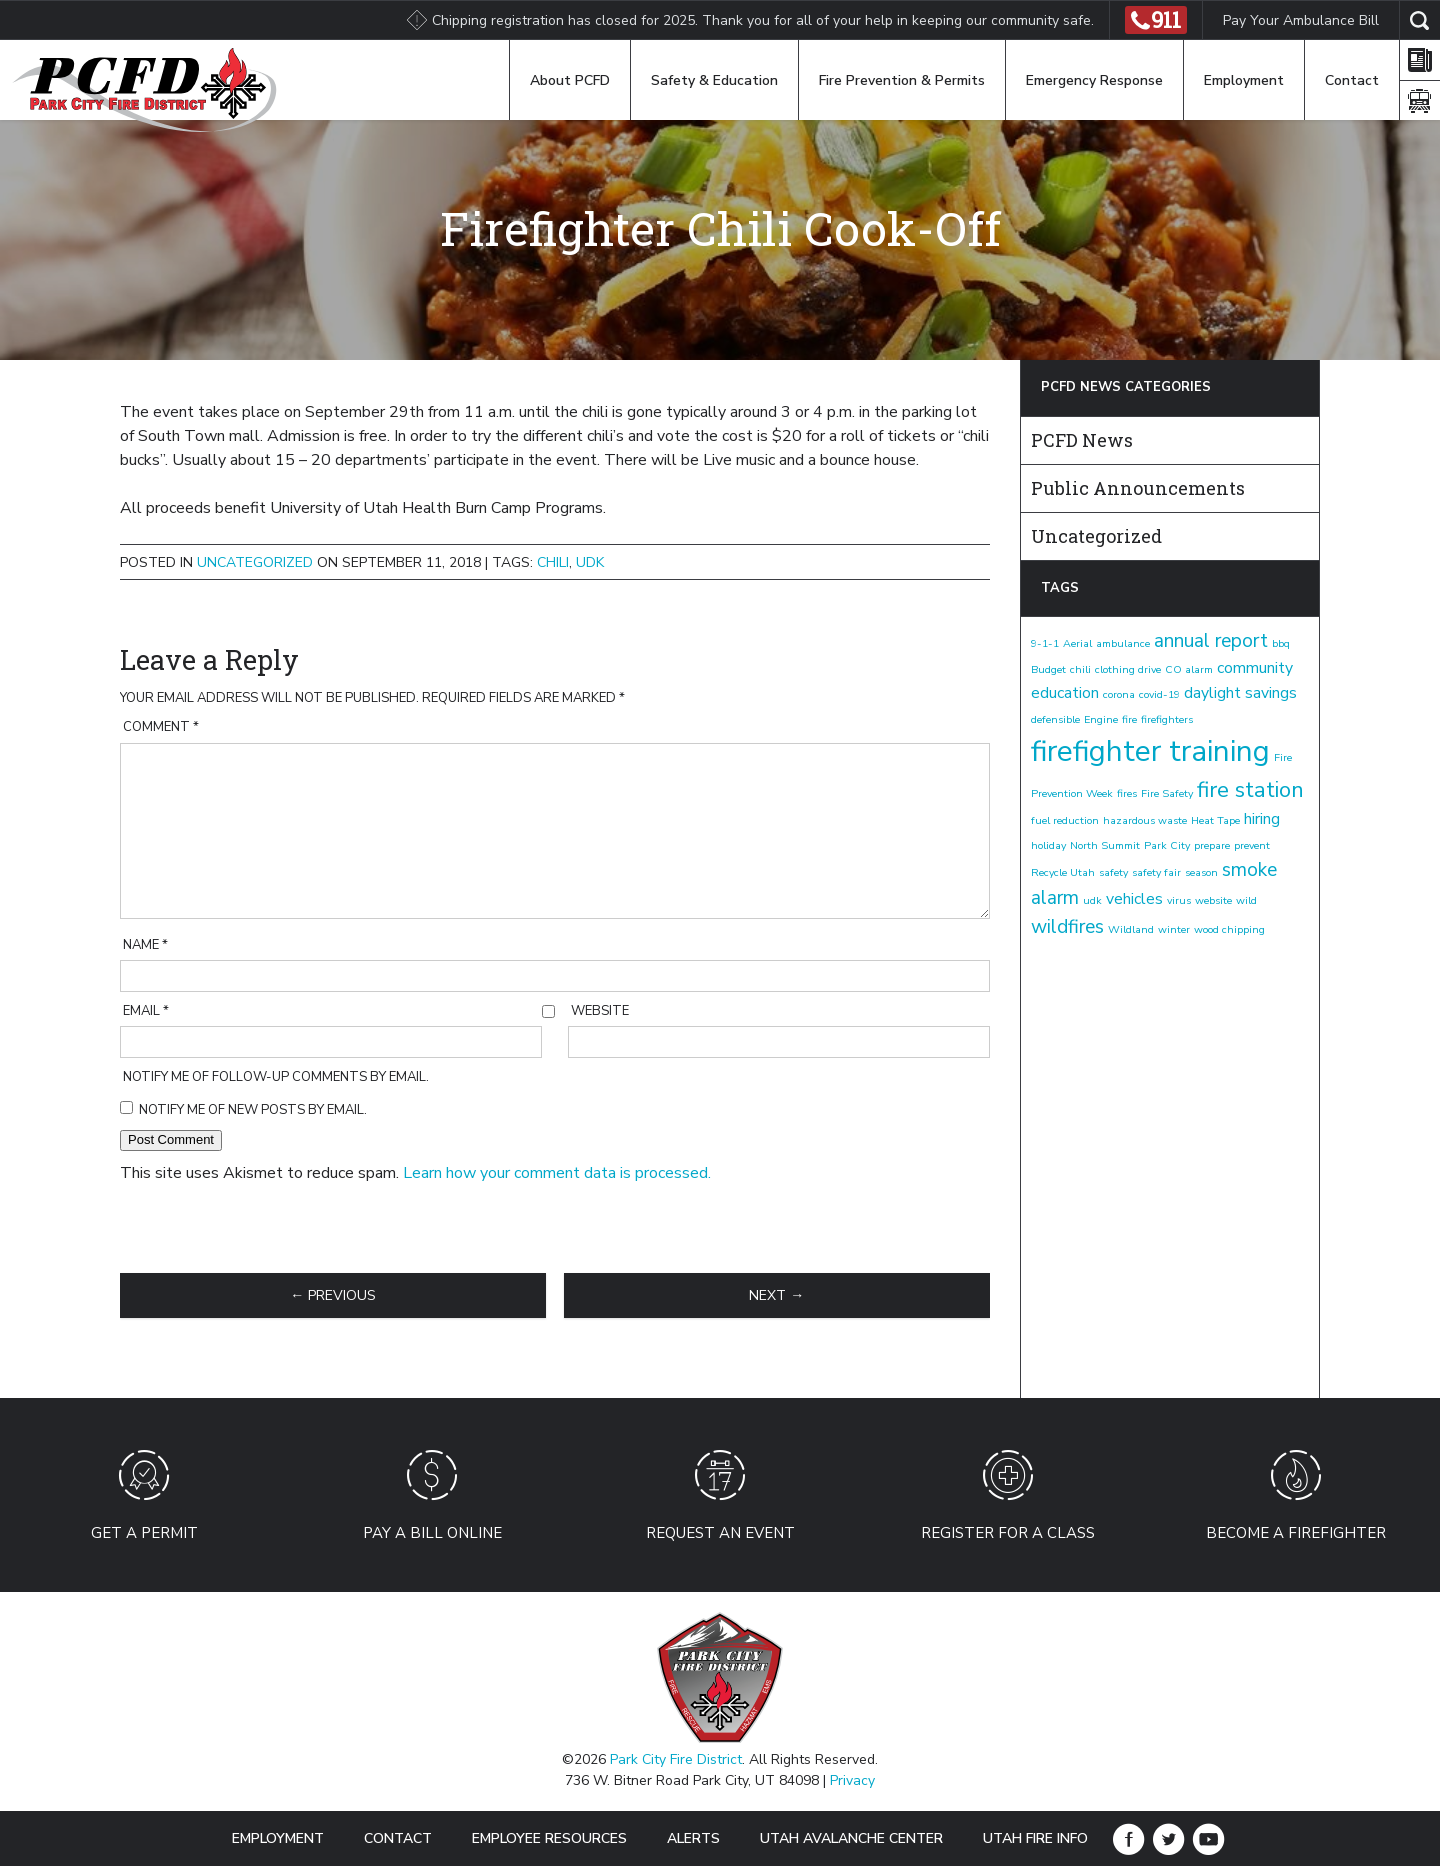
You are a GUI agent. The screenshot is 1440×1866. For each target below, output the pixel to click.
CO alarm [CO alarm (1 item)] (1189, 669)
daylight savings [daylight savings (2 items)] (1240, 693)
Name (145, 945)
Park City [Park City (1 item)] (1167, 845)
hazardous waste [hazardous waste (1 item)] (1145, 820)
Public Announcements (1138, 488)
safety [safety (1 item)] (1113, 872)
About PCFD (570, 80)
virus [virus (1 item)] (1179, 900)
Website (600, 1011)
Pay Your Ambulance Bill (1301, 20)
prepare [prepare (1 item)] (1212, 845)
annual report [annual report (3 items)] (1211, 641)
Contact (1352, 80)
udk (590, 562)
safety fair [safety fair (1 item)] (1156, 872)
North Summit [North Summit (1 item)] (1105, 845)
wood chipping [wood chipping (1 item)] (1229, 929)
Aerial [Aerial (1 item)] (1077, 643)
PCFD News (1082, 440)
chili (553, 562)
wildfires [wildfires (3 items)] (1067, 927)
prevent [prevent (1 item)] (1252, 845)
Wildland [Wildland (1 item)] (1131, 929)
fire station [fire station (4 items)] (1250, 790)
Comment (161, 727)
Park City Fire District (676, 1759)
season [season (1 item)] (1201, 872)
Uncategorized (255, 562)
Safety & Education (714, 80)
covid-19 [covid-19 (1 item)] (1159, 694)
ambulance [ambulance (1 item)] (1123, 643)
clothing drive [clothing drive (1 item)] (1128, 669)
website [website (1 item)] (1213, 900)
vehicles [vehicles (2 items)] (1134, 899)
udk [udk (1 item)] (1092, 900)
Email (146, 1011)
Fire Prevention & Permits (902, 80)
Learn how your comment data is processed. (557, 1173)
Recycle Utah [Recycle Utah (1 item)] (1063, 872)
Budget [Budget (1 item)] (1048, 669)
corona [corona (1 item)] (1119, 694)
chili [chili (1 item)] (1080, 669)
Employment (1244, 80)
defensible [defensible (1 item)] (1055, 719)
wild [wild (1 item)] (1246, 900)
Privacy (852, 1780)
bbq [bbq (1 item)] (1281, 643)
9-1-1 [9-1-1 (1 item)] (1045, 643)
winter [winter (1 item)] (1174, 929)
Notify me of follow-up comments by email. (276, 1077)
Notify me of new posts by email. (253, 1110)
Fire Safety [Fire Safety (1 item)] (1167, 793)
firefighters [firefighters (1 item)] (1167, 719)
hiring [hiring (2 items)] (1262, 819)
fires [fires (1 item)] (1127, 793)
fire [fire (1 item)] (1129, 719)
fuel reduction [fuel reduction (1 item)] (1065, 820)
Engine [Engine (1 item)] (1101, 719)
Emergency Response (1094, 80)
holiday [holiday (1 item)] (1048, 845)
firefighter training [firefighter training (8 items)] (1150, 751)
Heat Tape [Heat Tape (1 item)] (1215, 820)
